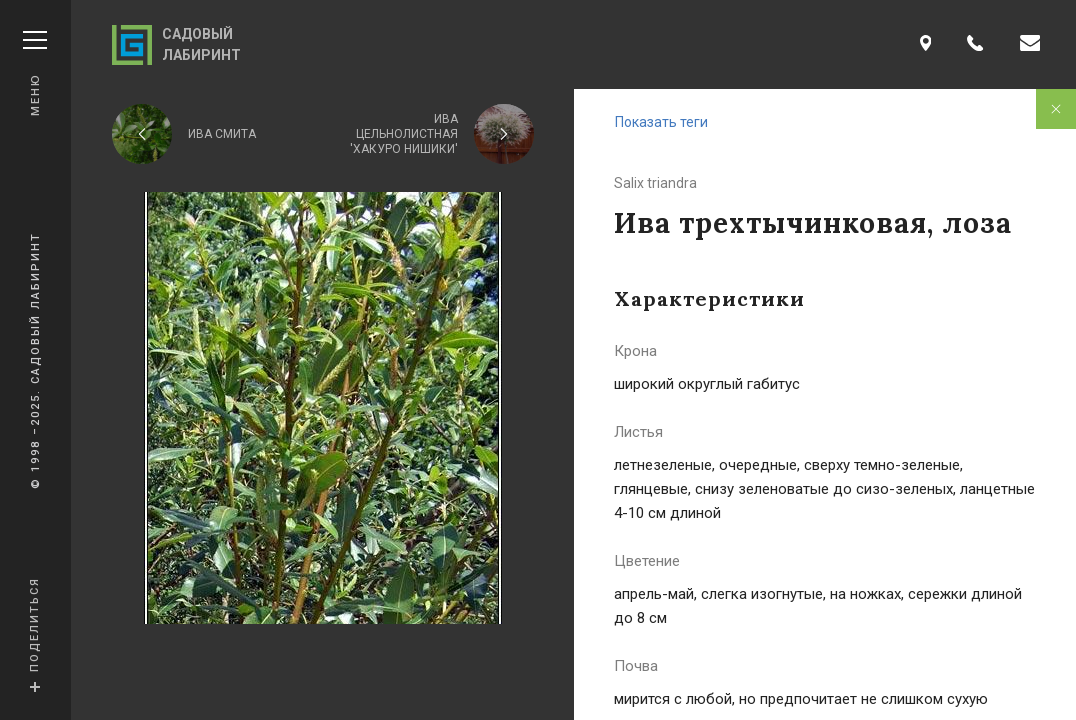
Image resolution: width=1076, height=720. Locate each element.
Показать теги (661, 122)
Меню (35, 73)
